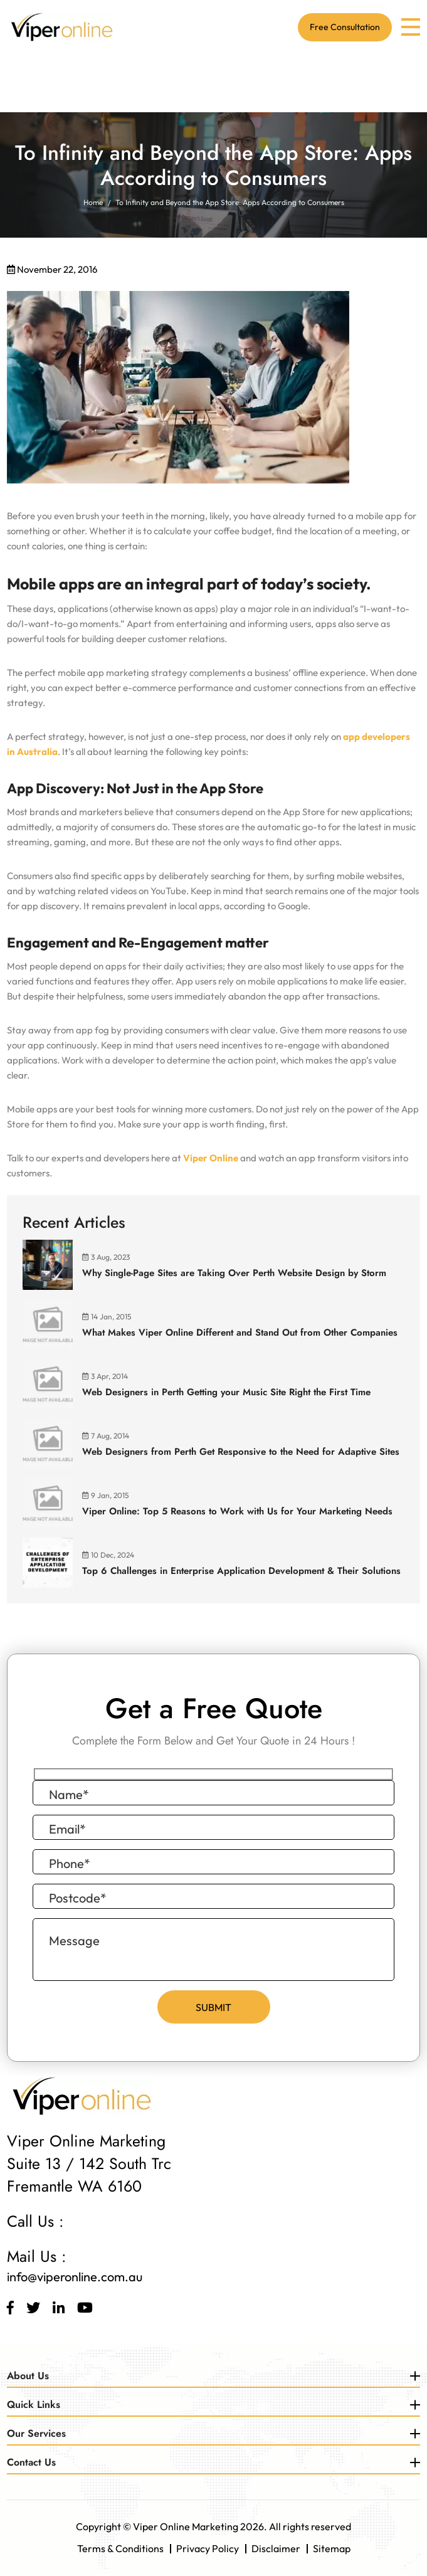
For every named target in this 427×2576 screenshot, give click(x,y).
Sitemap (332, 2549)
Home (93, 202)
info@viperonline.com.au (74, 2276)
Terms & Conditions (120, 2549)
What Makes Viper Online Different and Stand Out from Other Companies (240, 1332)
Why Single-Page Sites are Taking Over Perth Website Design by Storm (234, 1273)
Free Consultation (345, 27)
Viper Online (210, 1158)
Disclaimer (275, 2549)
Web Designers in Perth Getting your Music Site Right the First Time (226, 1392)
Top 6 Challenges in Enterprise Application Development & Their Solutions (241, 1571)
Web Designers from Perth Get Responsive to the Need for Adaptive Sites (240, 1452)
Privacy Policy (207, 2549)
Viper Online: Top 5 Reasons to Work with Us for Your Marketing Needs (237, 1511)
